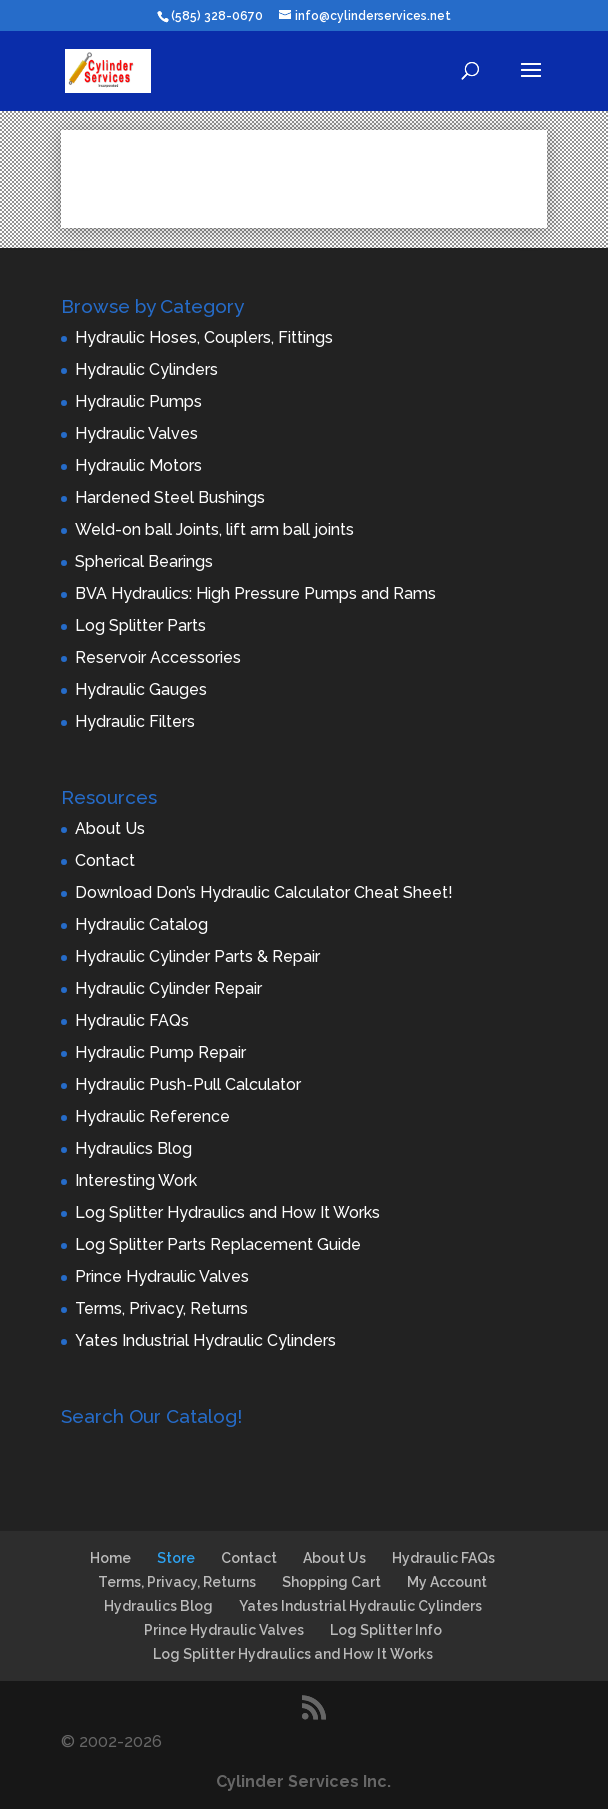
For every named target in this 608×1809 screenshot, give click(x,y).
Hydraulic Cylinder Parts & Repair (197, 956)
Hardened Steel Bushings (170, 497)
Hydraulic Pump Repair (160, 1052)
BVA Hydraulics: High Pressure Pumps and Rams (255, 593)
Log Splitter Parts (140, 625)
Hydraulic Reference (152, 1116)
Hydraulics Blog (133, 1148)
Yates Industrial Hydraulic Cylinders (205, 1340)
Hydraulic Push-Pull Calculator (188, 1084)
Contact (105, 860)
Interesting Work (136, 1180)
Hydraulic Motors (138, 465)
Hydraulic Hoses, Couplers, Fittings (204, 337)
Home (110, 1558)
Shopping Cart (331, 1582)
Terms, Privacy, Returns (161, 1308)
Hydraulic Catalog (141, 924)
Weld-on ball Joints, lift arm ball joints (214, 529)
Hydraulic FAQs (132, 1020)
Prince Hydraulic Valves (162, 1276)
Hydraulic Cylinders (146, 369)
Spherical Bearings (144, 561)
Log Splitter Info (386, 1630)
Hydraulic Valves (136, 433)
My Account (447, 1582)
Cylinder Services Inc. (303, 1781)
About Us (110, 828)
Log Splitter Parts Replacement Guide (218, 1244)
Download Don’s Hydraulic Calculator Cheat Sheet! (264, 892)
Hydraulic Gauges (141, 689)
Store (176, 1558)
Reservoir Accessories (158, 657)
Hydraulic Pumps (138, 401)
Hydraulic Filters (135, 721)
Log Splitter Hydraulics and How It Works (227, 1212)
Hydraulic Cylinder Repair (168, 988)
